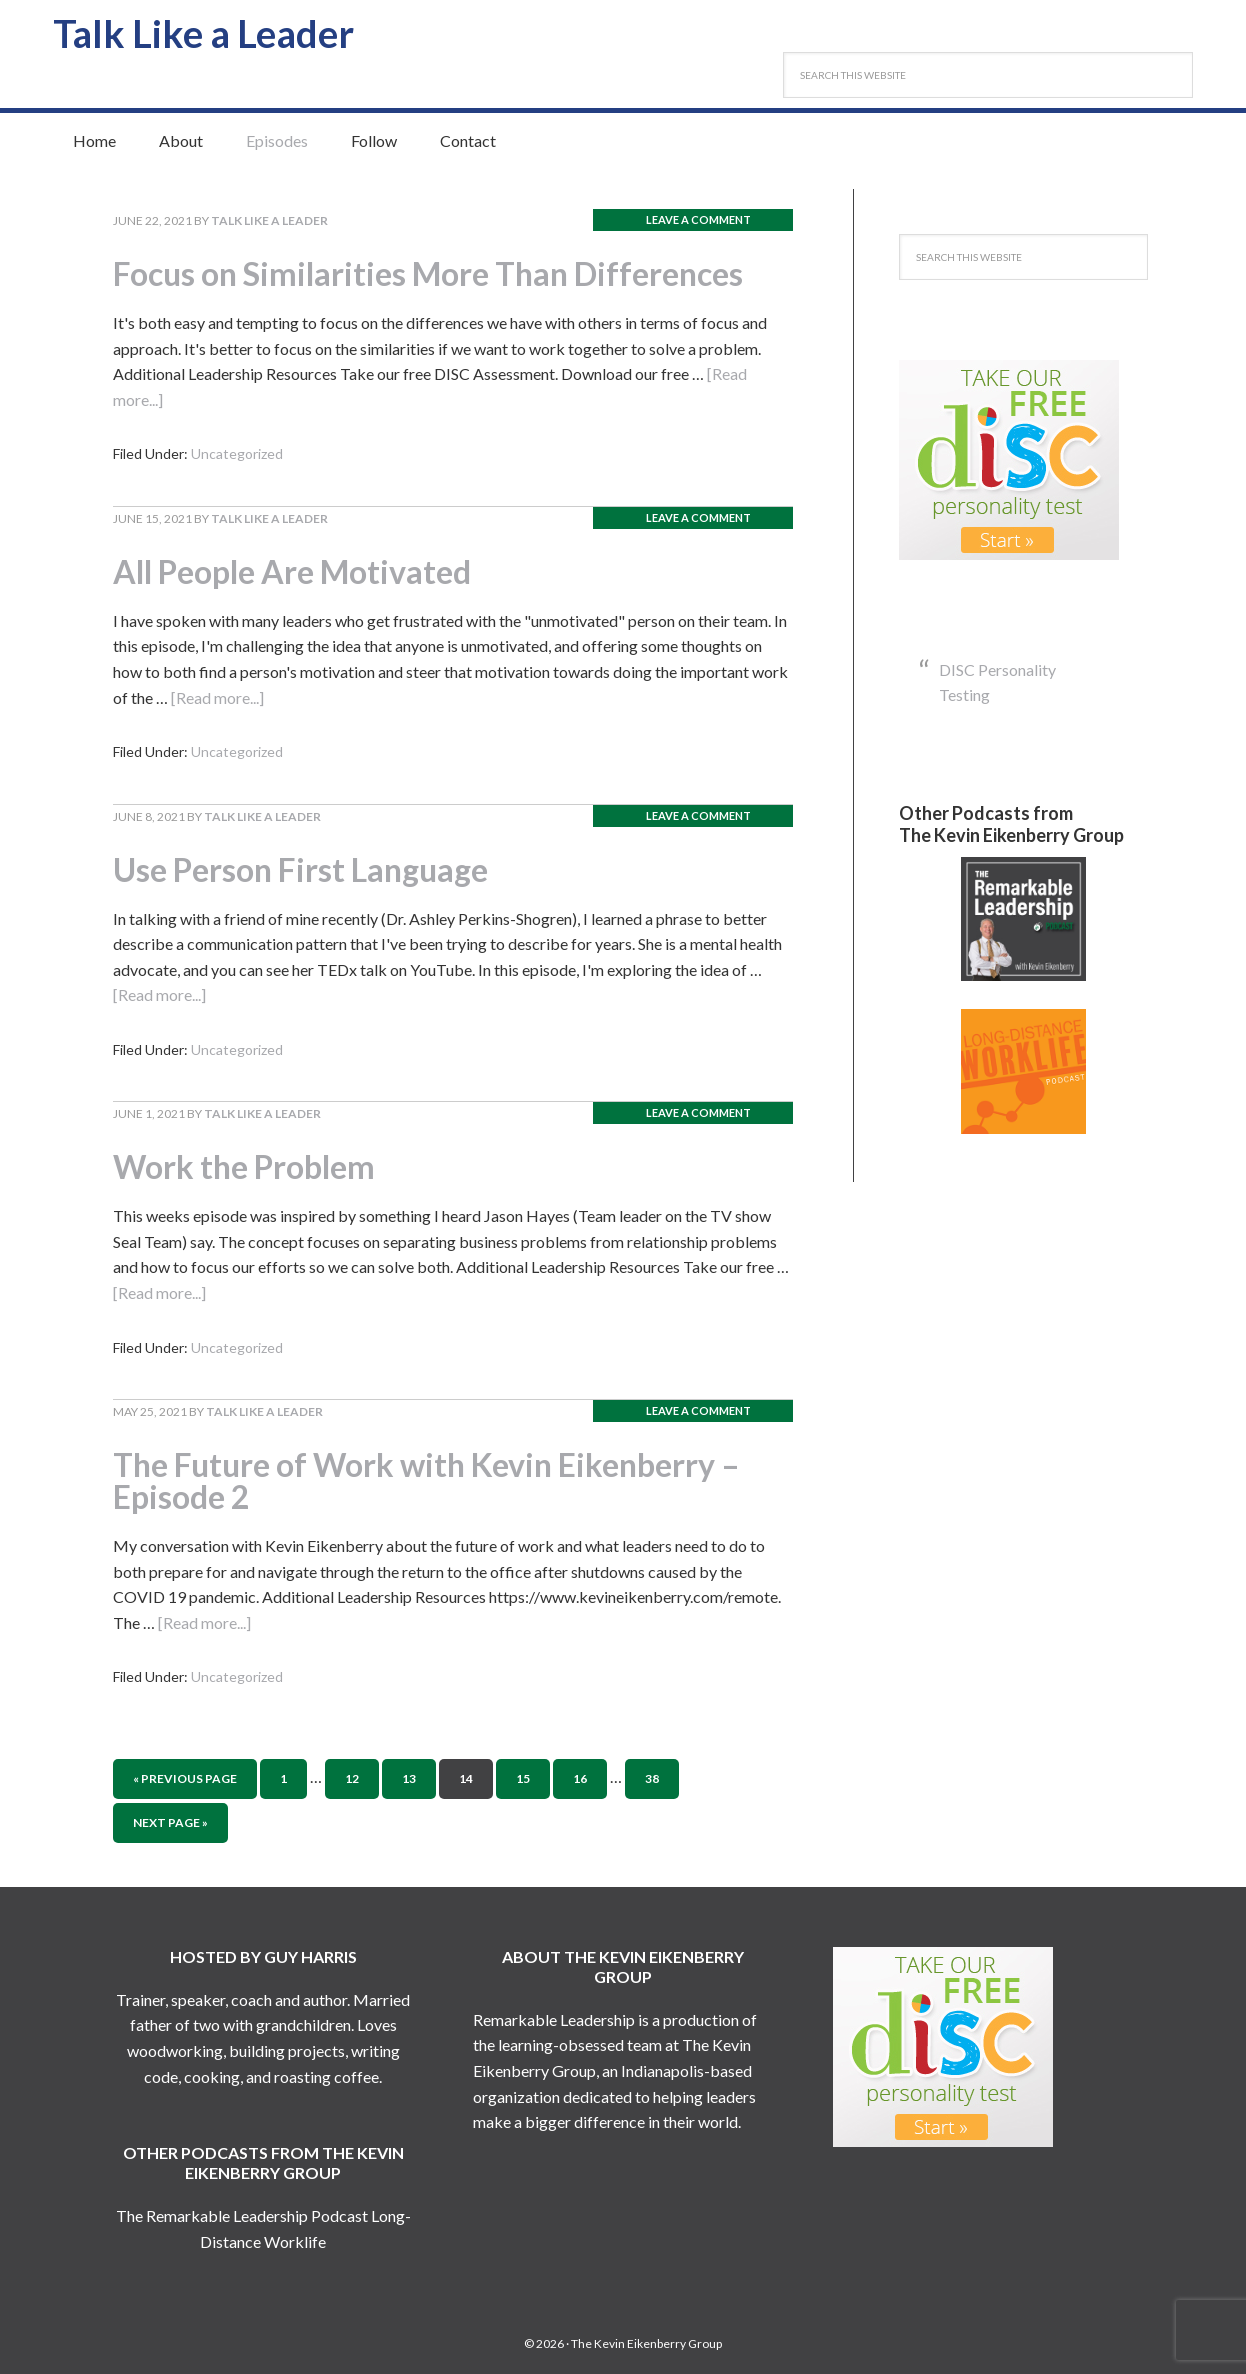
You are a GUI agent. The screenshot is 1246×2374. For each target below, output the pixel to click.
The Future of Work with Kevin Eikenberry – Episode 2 (426, 1480)
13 (409, 1778)
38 (652, 1778)
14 (466, 1778)
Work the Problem (244, 1166)
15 (523, 1778)
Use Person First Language (300, 869)
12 (352, 1778)
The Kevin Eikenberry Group (646, 2343)
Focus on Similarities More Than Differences (428, 273)
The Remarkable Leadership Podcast (242, 2215)
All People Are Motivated (292, 571)
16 (580, 1778)
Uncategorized (237, 453)
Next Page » (170, 1822)
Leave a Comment (698, 219)
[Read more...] (217, 697)
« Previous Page (185, 1778)
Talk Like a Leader (203, 33)
